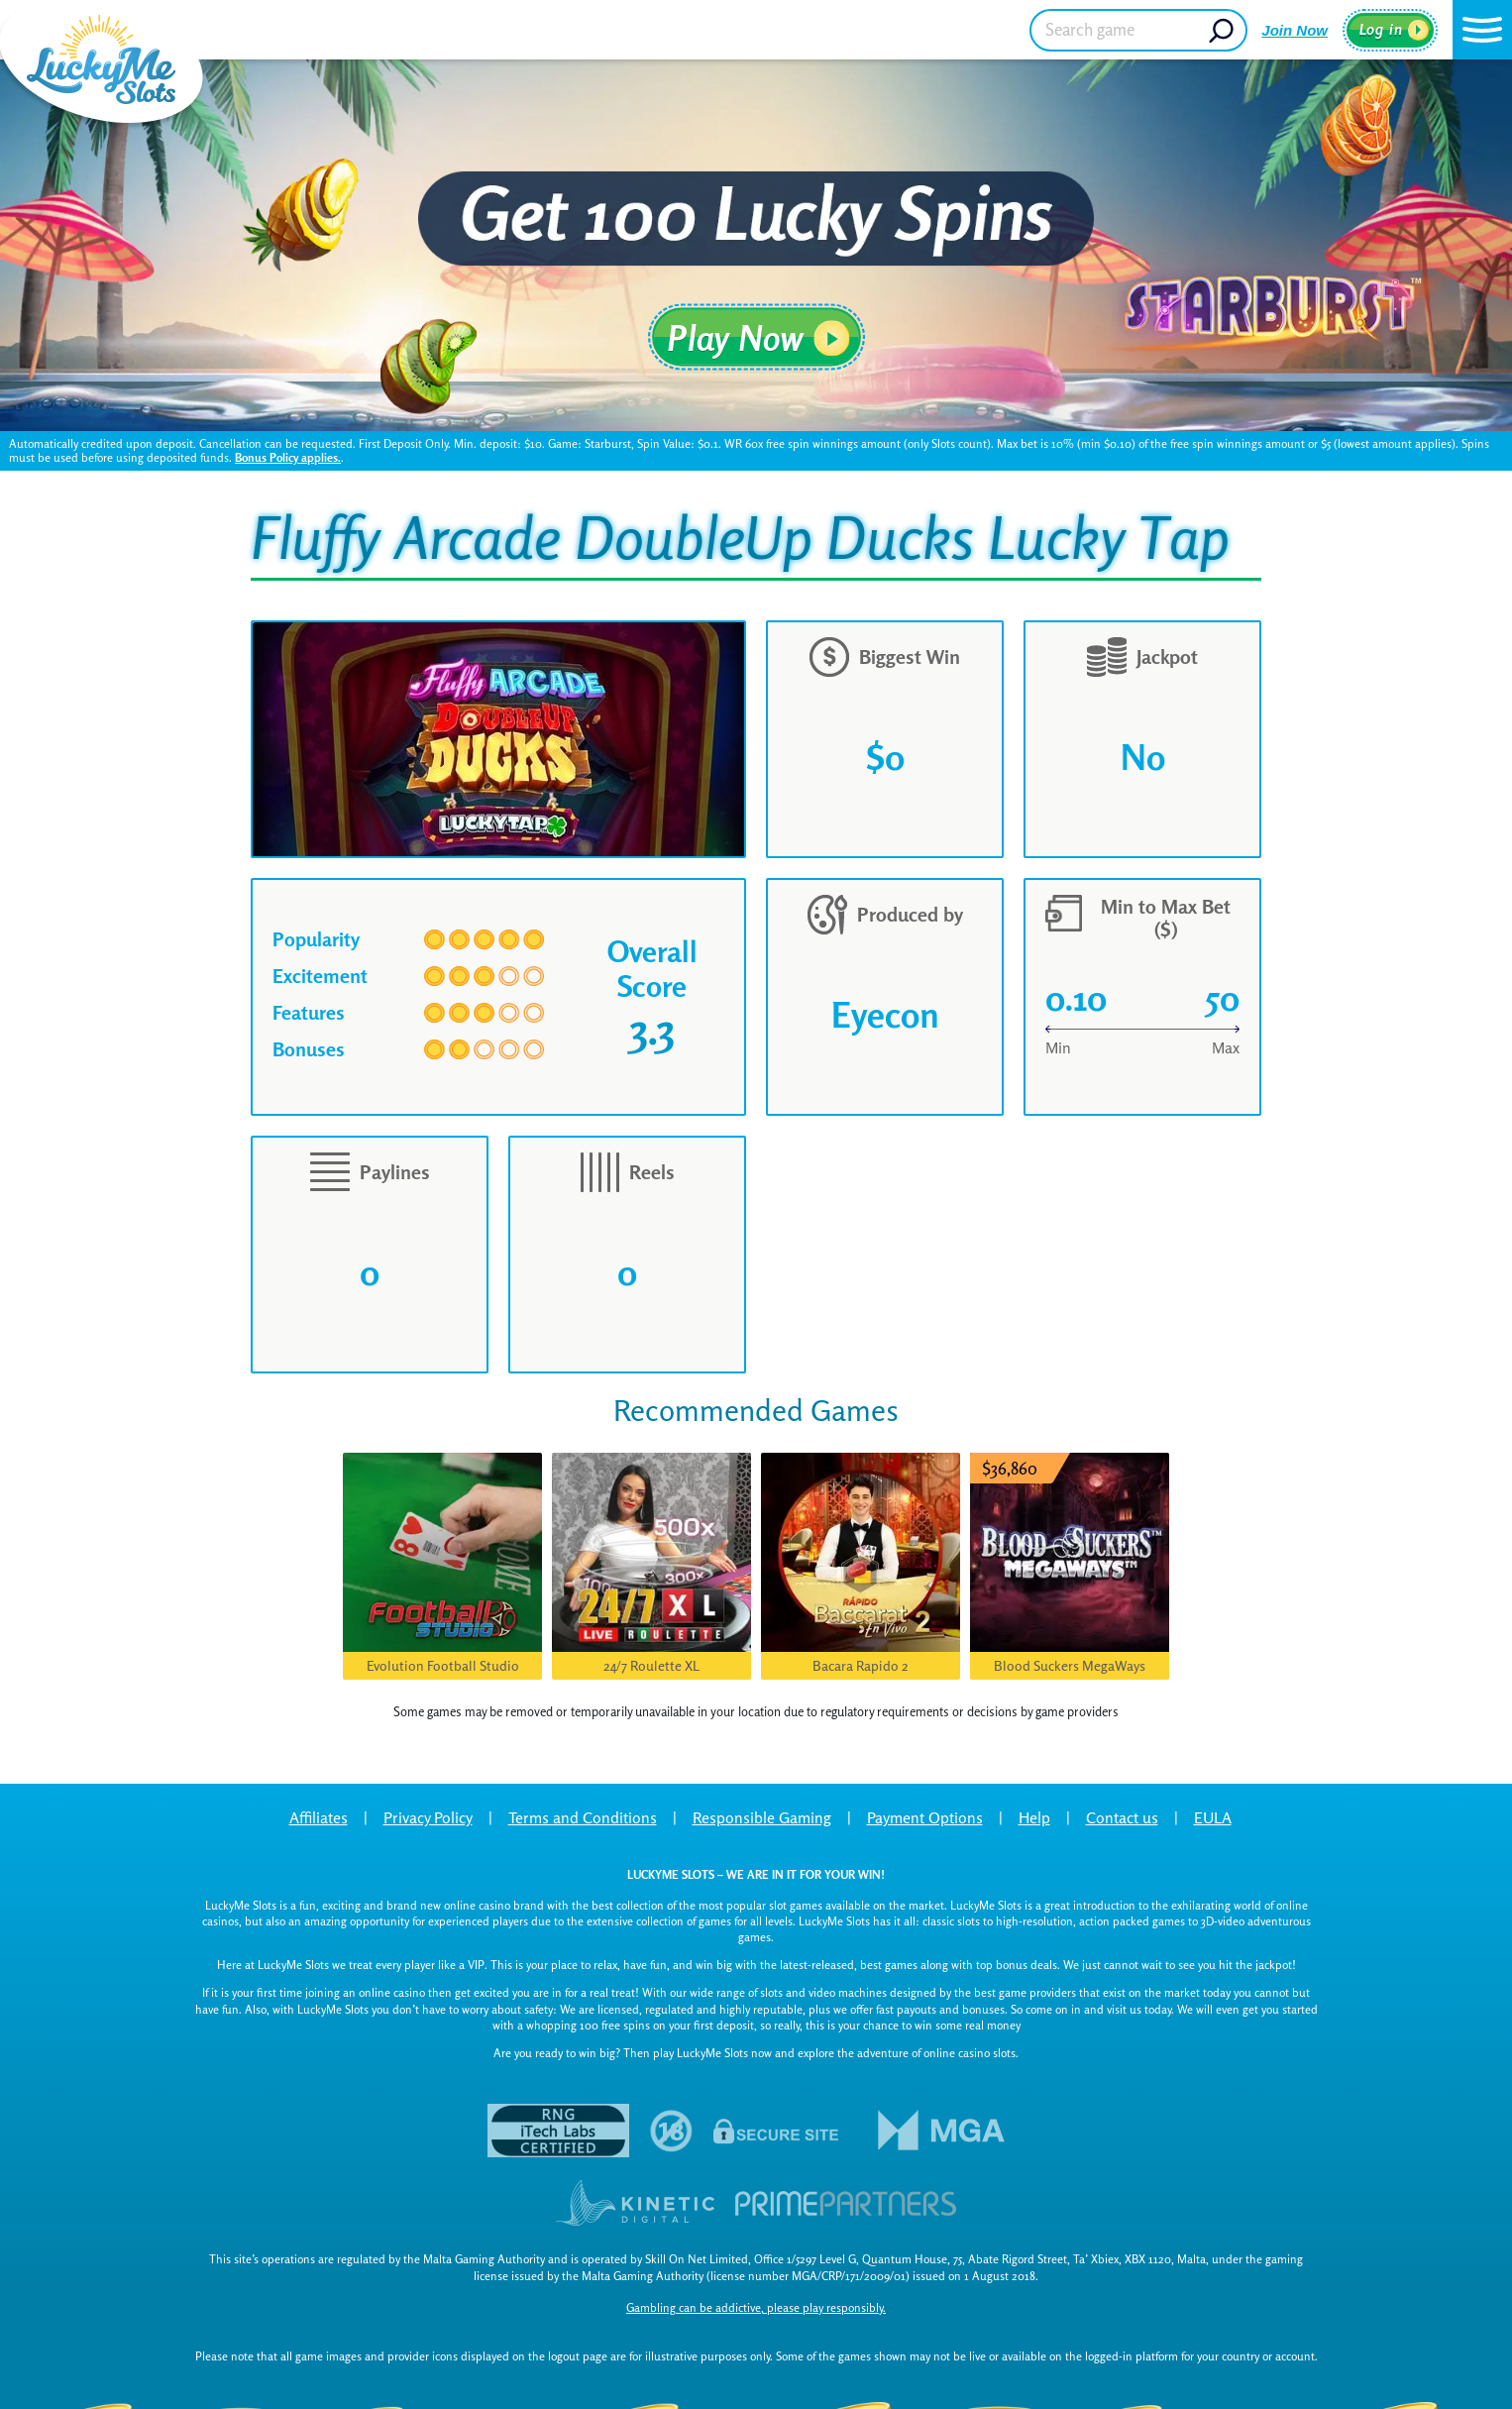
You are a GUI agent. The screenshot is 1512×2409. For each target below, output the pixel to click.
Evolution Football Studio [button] (443, 1665)
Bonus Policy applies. (288, 457)
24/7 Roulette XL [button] (651, 1665)
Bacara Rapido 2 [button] (860, 1665)
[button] (1482, 29)
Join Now (1294, 30)
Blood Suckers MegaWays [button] (1069, 1665)
